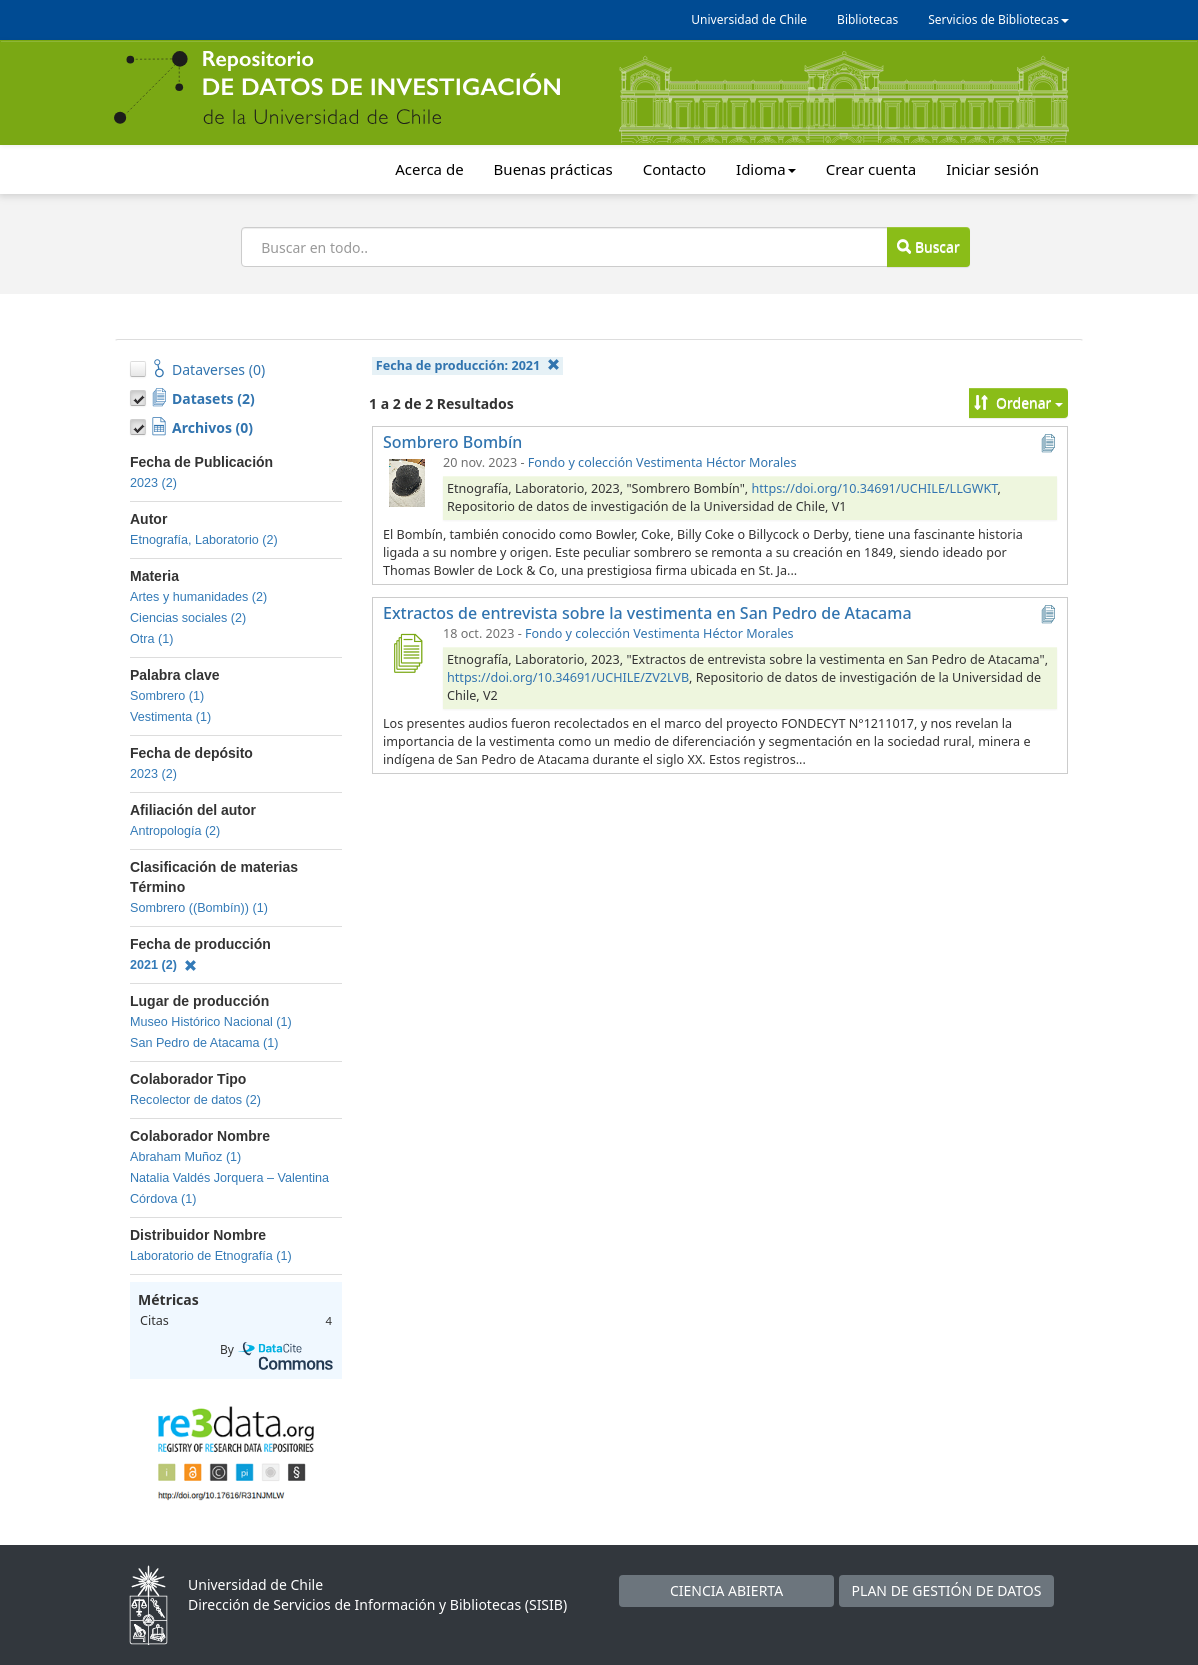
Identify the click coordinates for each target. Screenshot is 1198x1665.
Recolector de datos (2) (195, 1100)
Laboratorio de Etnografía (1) (211, 1256)
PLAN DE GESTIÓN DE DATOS (947, 1590)
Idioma (766, 169)
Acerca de (429, 169)
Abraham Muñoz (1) (185, 1157)
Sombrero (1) (167, 696)
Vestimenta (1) (170, 717)
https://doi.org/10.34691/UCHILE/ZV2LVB (568, 677)
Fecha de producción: (468, 365)
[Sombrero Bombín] (407, 482)
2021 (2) (163, 965)
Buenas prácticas (553, 169)
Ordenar (1018, 402)
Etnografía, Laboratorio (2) (204, 540)
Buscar (928, 246)
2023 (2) (153, 483)
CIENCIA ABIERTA (726, 1590)
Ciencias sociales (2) (188, 618)
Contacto (674, 169)
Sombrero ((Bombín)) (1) (199, 908)
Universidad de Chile (749, 19)
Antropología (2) (175, 831)
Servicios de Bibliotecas (998, 19)
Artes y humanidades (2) (198, 597)
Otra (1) (151, 639)
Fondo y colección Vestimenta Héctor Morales (662, 462)
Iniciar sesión (992, 169)
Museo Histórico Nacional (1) (211, 1022)
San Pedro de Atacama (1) (204, 1043)
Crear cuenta (871, 169)
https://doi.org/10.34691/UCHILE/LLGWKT (875, 488)
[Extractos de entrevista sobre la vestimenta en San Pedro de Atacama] (407, 653)
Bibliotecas (867, 19)
